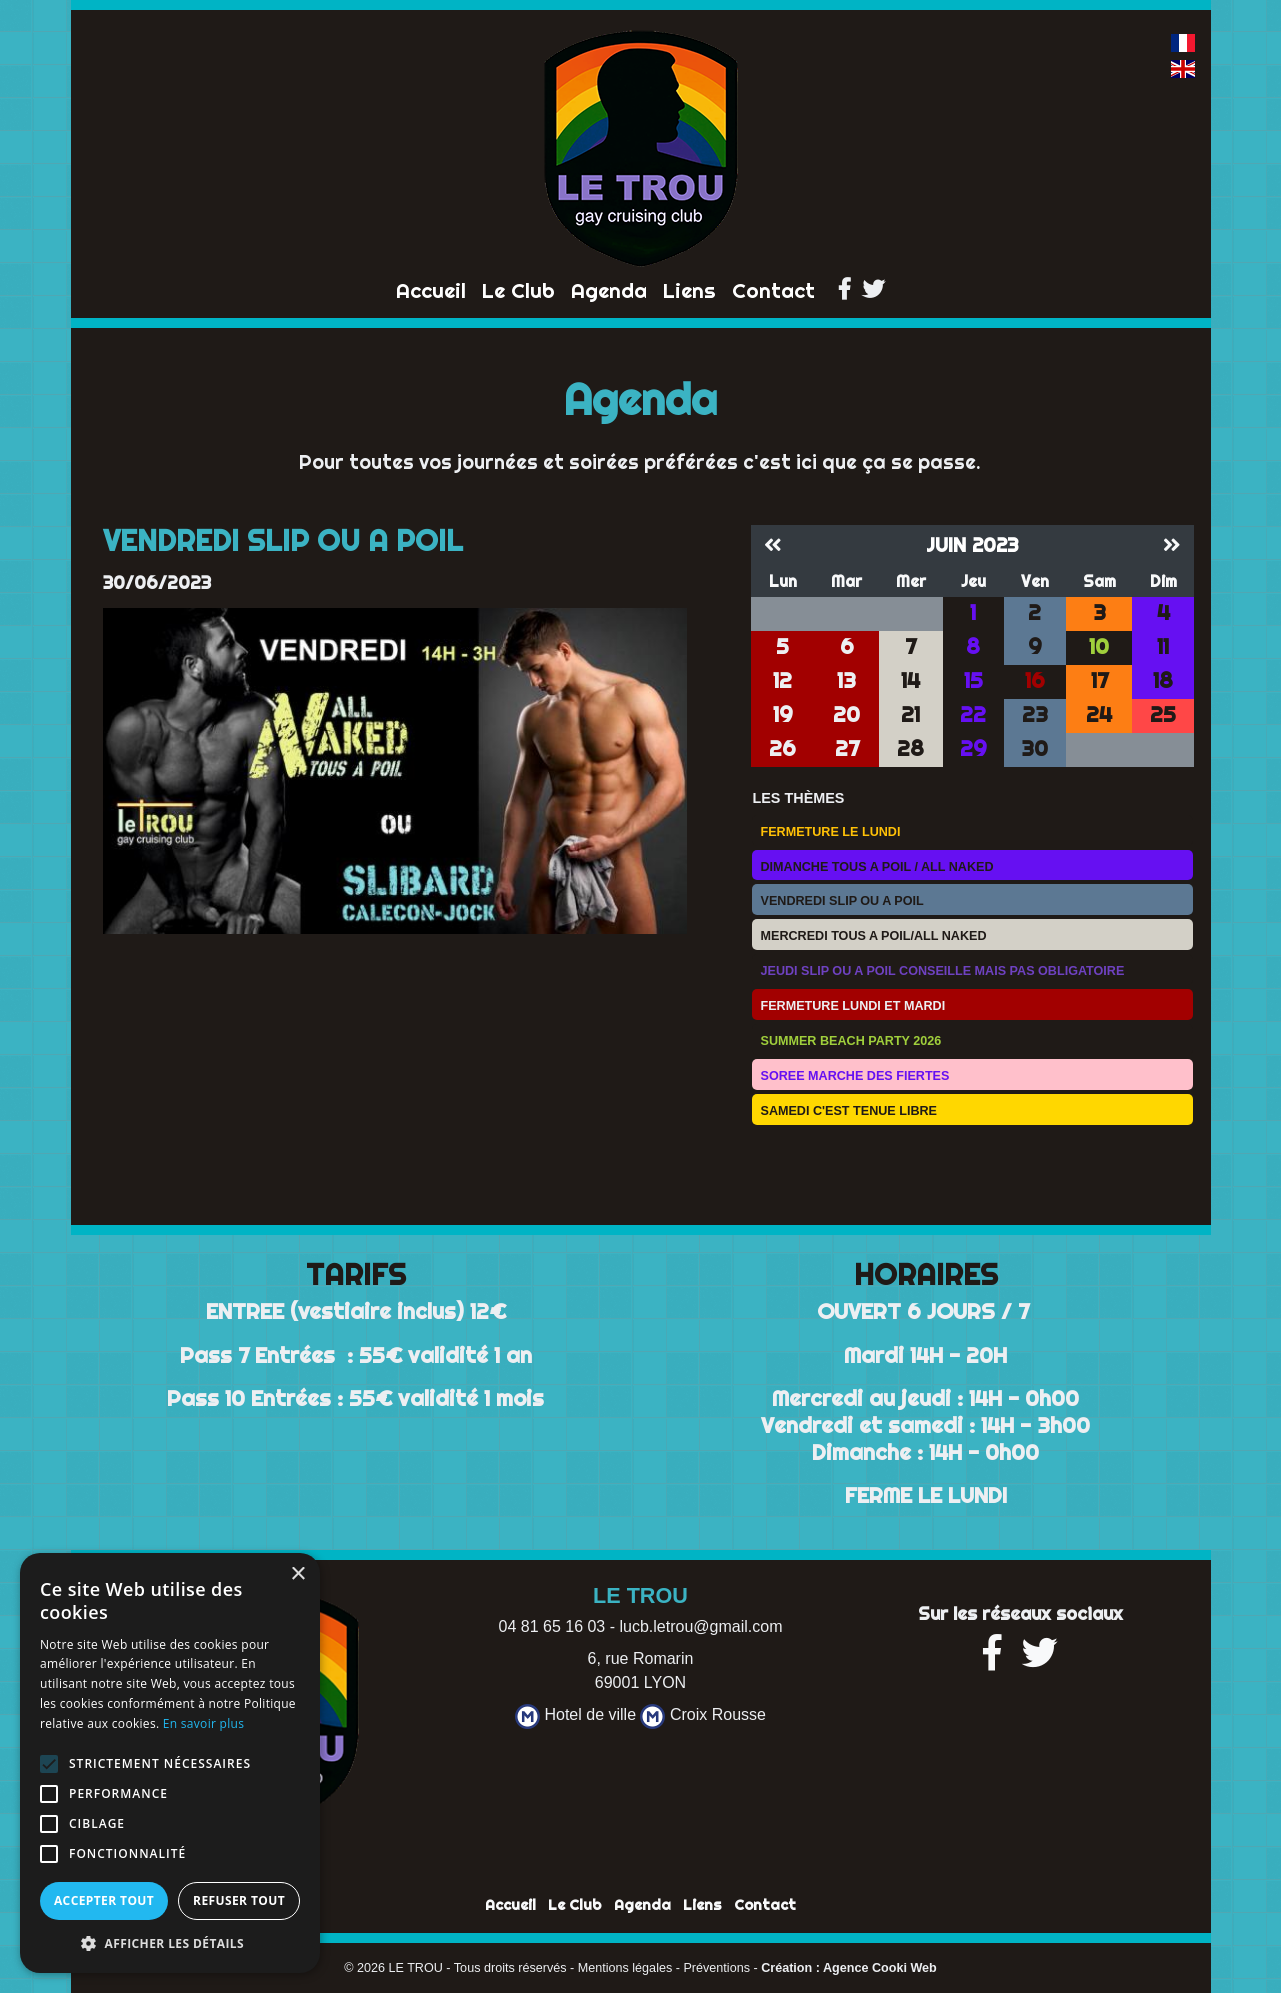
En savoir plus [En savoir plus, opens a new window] (203, 1723)
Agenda (609, 290)
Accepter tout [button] (104, 1900)
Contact (773, 290)
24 (1099, 714)
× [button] (297, 1574)
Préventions (716, 1968)
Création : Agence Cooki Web (849, 1968)
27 (847, 748)
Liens (689, 290)
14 (910, 680)
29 (973, 748)
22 (973, 714)
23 (1035, 714)
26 (782, 748)
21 (910, 714)
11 (1163, 646)
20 (846, 714)
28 (910, 748)
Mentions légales (625, 1968)
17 (1099, 680)
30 (1034, 748)
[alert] (170, 1763)
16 (1035, 680)
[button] (170, 1943)
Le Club (518, 290)
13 (846, 680)
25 (1163, 714)
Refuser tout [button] (239, 1900)
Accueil (431, 290)
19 (783, 714)
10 (1099, 646)
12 (782, 680)
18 (1163, 680)
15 (973, 680)
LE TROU (416, 1968)
